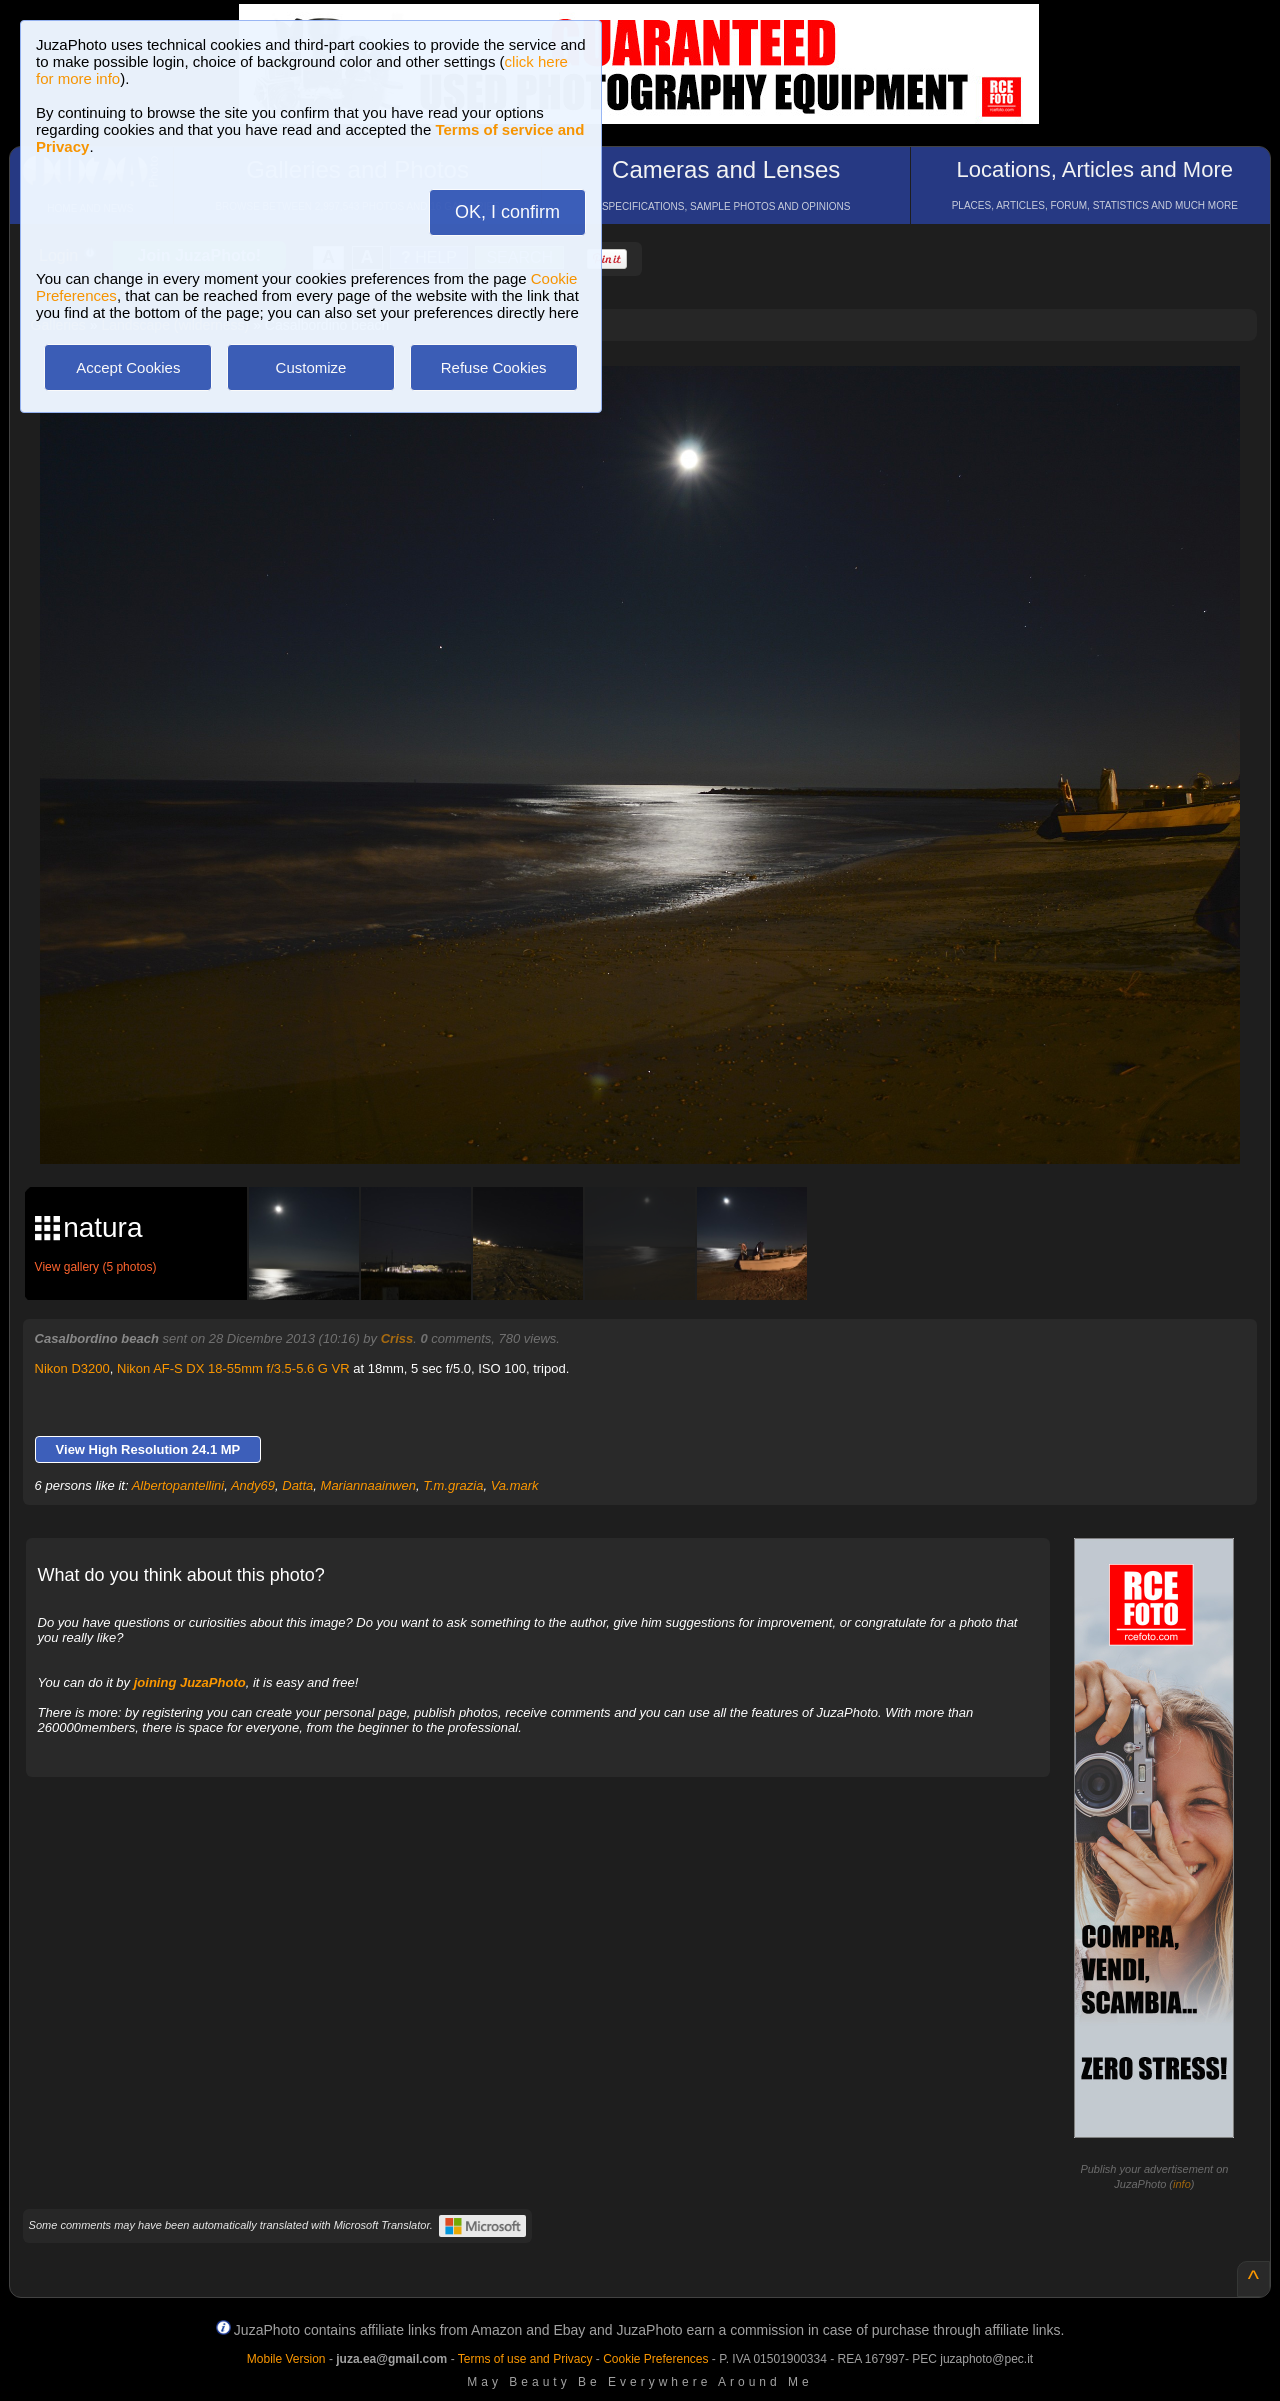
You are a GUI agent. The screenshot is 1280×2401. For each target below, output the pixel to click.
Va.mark (515, 1485)
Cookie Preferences (655, 2359)
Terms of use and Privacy (525, 2359)
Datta (297, 1485)
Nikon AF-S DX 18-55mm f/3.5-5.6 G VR (233, 1368)
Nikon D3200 (72, 1368)
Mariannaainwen (368, 1485)
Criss (397, 1338)
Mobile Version (286, 2359)
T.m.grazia (453, 1485)
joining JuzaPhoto (190, 1682)
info (1182, 2184)
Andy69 (253, 1485)
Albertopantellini (178, 1485)
